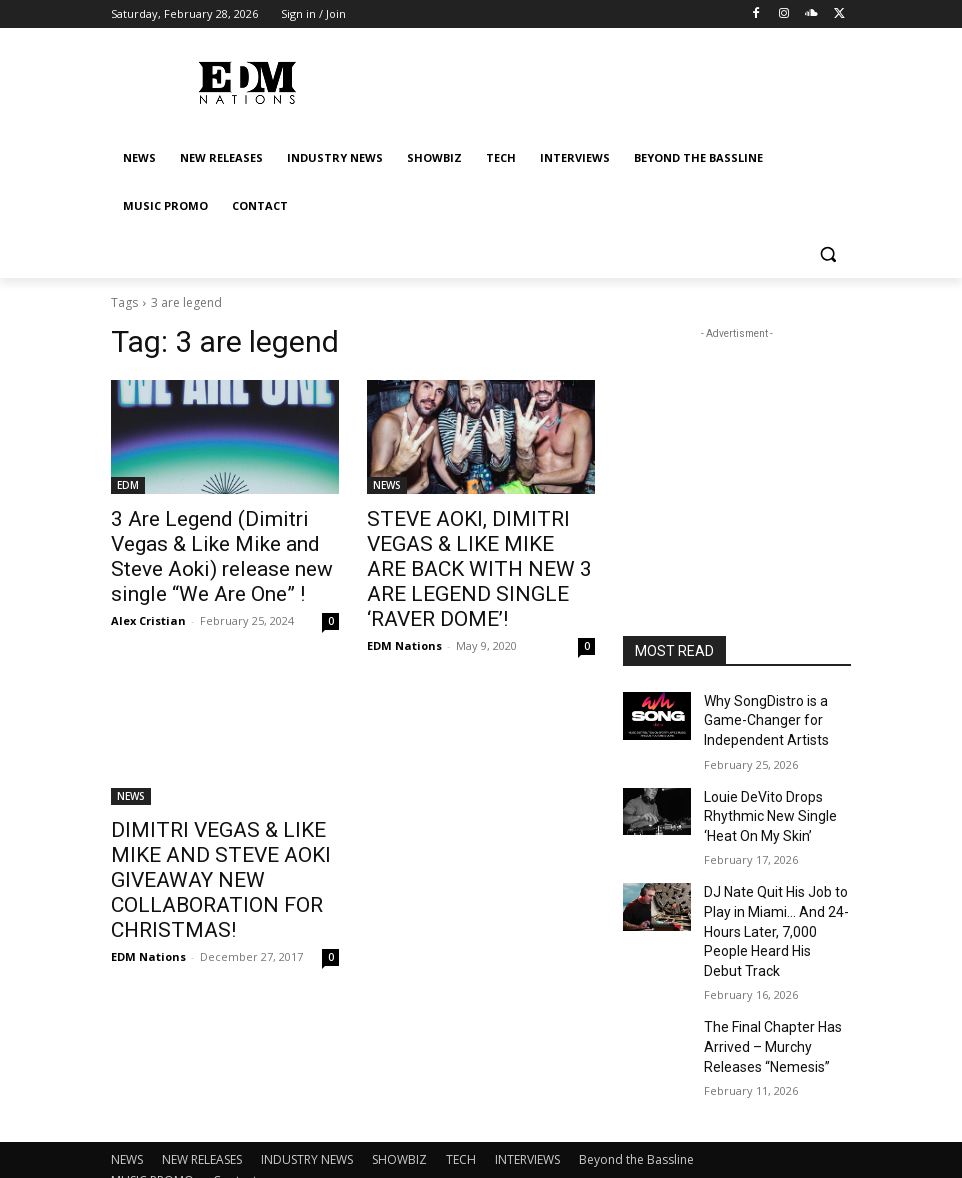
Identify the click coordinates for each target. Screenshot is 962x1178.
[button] (827, 254)
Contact (235, 1124)
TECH (461, 1103)
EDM (128, 485)
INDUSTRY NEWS (307, 1103)
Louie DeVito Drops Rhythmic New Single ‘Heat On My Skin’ (762, 804)
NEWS (387, 485)
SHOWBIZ (399, 1103)
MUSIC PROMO (152, 1124)
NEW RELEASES (202, 1103)
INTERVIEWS (527, 1103)
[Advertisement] (737, 444)
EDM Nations (404, 608)
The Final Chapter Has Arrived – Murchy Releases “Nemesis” (764, 996)
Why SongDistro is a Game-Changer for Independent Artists (759, 717)
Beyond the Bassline (636, 1103)
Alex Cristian (148, 608)
